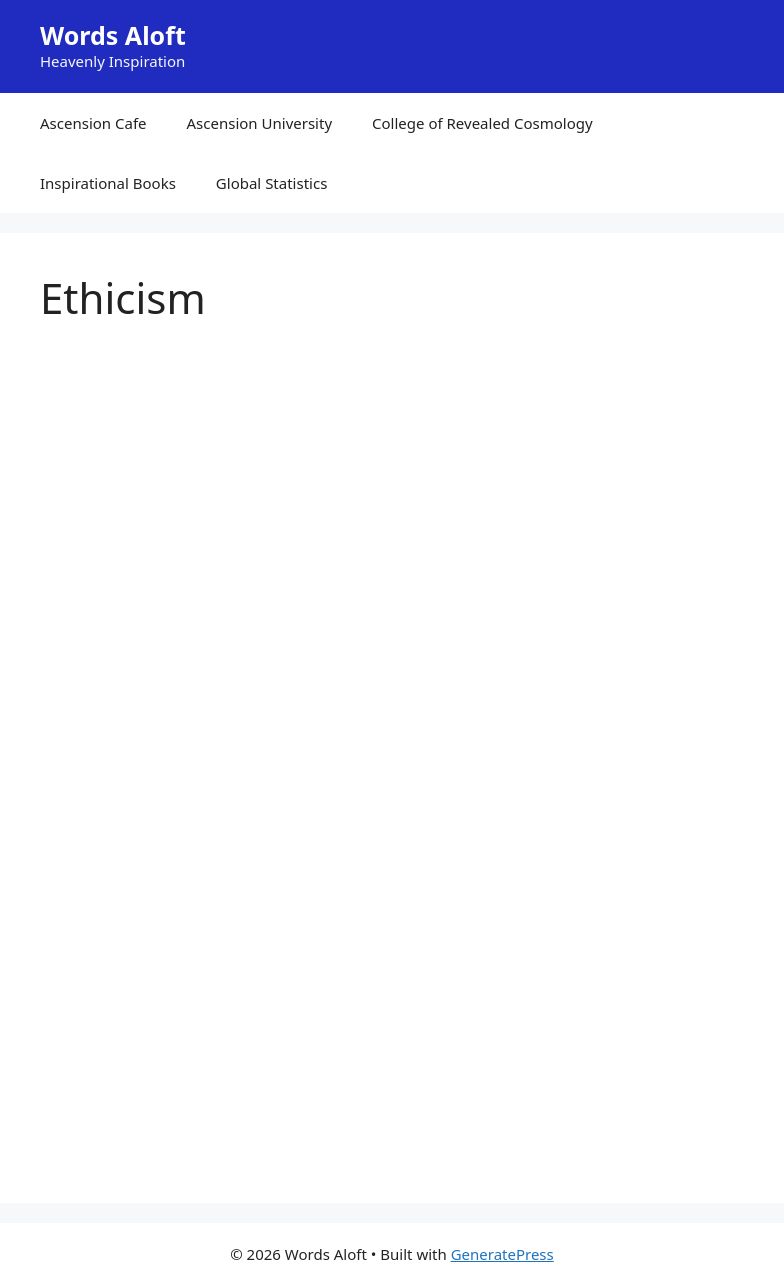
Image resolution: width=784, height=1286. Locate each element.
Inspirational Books (108, 183)
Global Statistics (271, 183)
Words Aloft (113, 35)
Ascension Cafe (93, 123)
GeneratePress (502, 1254)
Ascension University (260, 123)
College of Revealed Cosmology (482, 123)
